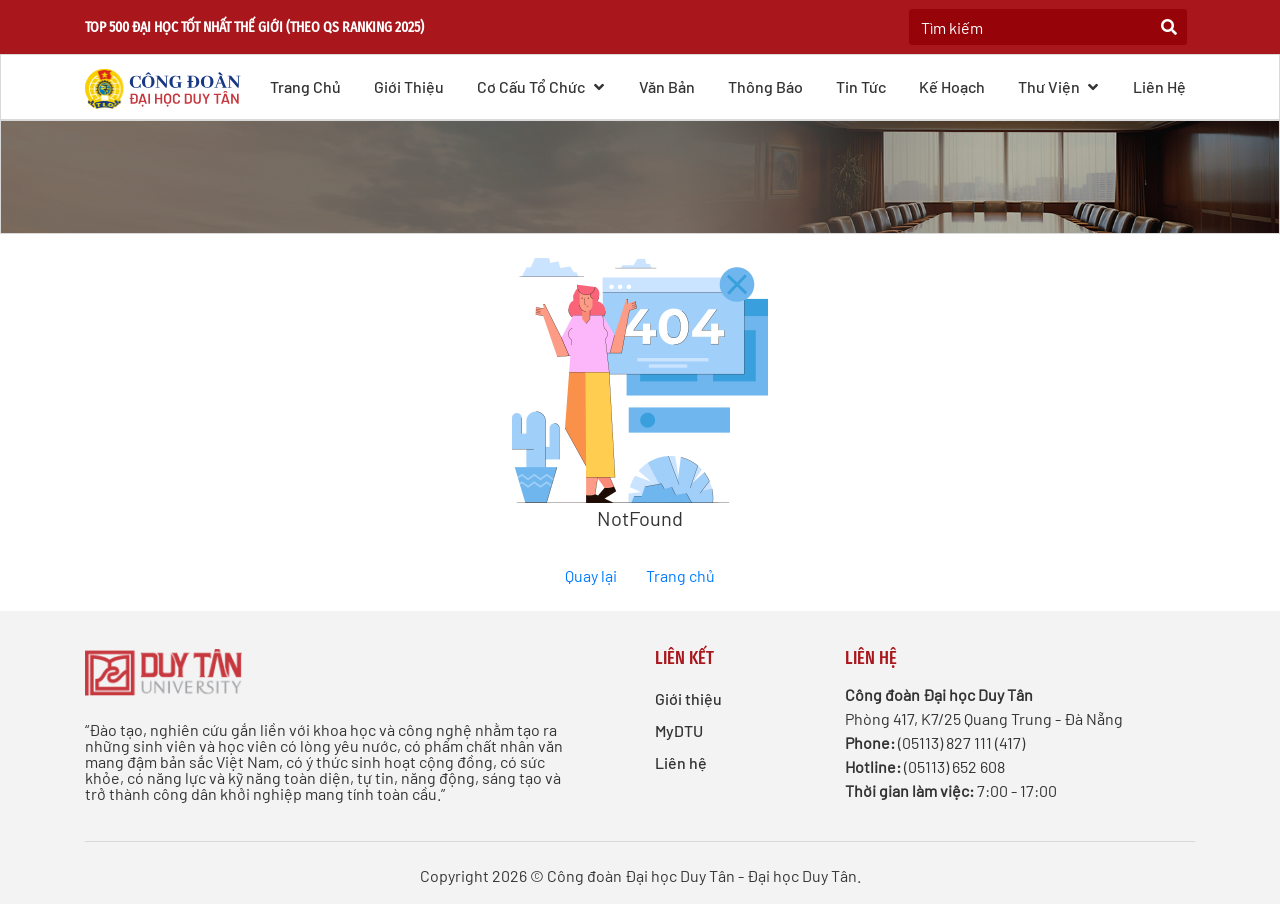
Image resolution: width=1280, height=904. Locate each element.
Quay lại (591, 575)
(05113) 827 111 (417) (961, 742)
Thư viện (1059, 86)
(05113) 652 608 (954, 766)
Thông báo (765, 86)
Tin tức (861, 86)
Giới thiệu (409, 86)
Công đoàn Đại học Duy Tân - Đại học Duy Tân (702, 875)
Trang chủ (305, 86)
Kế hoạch (952, 86)
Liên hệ (1159, 86)
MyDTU (679, 730)
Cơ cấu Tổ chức (541, 86)
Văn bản (667, 86)
